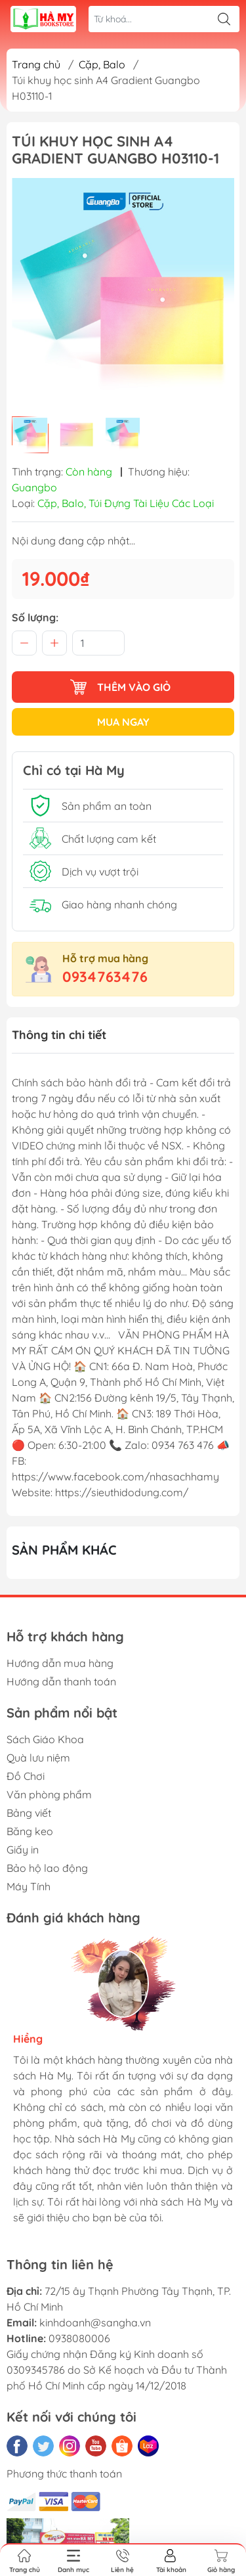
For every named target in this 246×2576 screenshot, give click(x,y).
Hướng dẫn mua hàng (60, 1663)
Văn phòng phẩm (49, 1794)
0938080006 (79, 2338)
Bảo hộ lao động (47, 1868)
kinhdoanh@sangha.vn (95, 2322)
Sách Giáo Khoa (45, 1739)
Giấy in (23, 1849)
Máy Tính (29, 1886)
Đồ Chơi (26, 1776)
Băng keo (30, 1831)
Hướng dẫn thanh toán (61, 1681)
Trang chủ (36, 64)
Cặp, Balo (102, 64)
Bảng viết (29, 1812)
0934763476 (105, 976)
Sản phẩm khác (64, 1550)
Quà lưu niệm (38, 1757)
